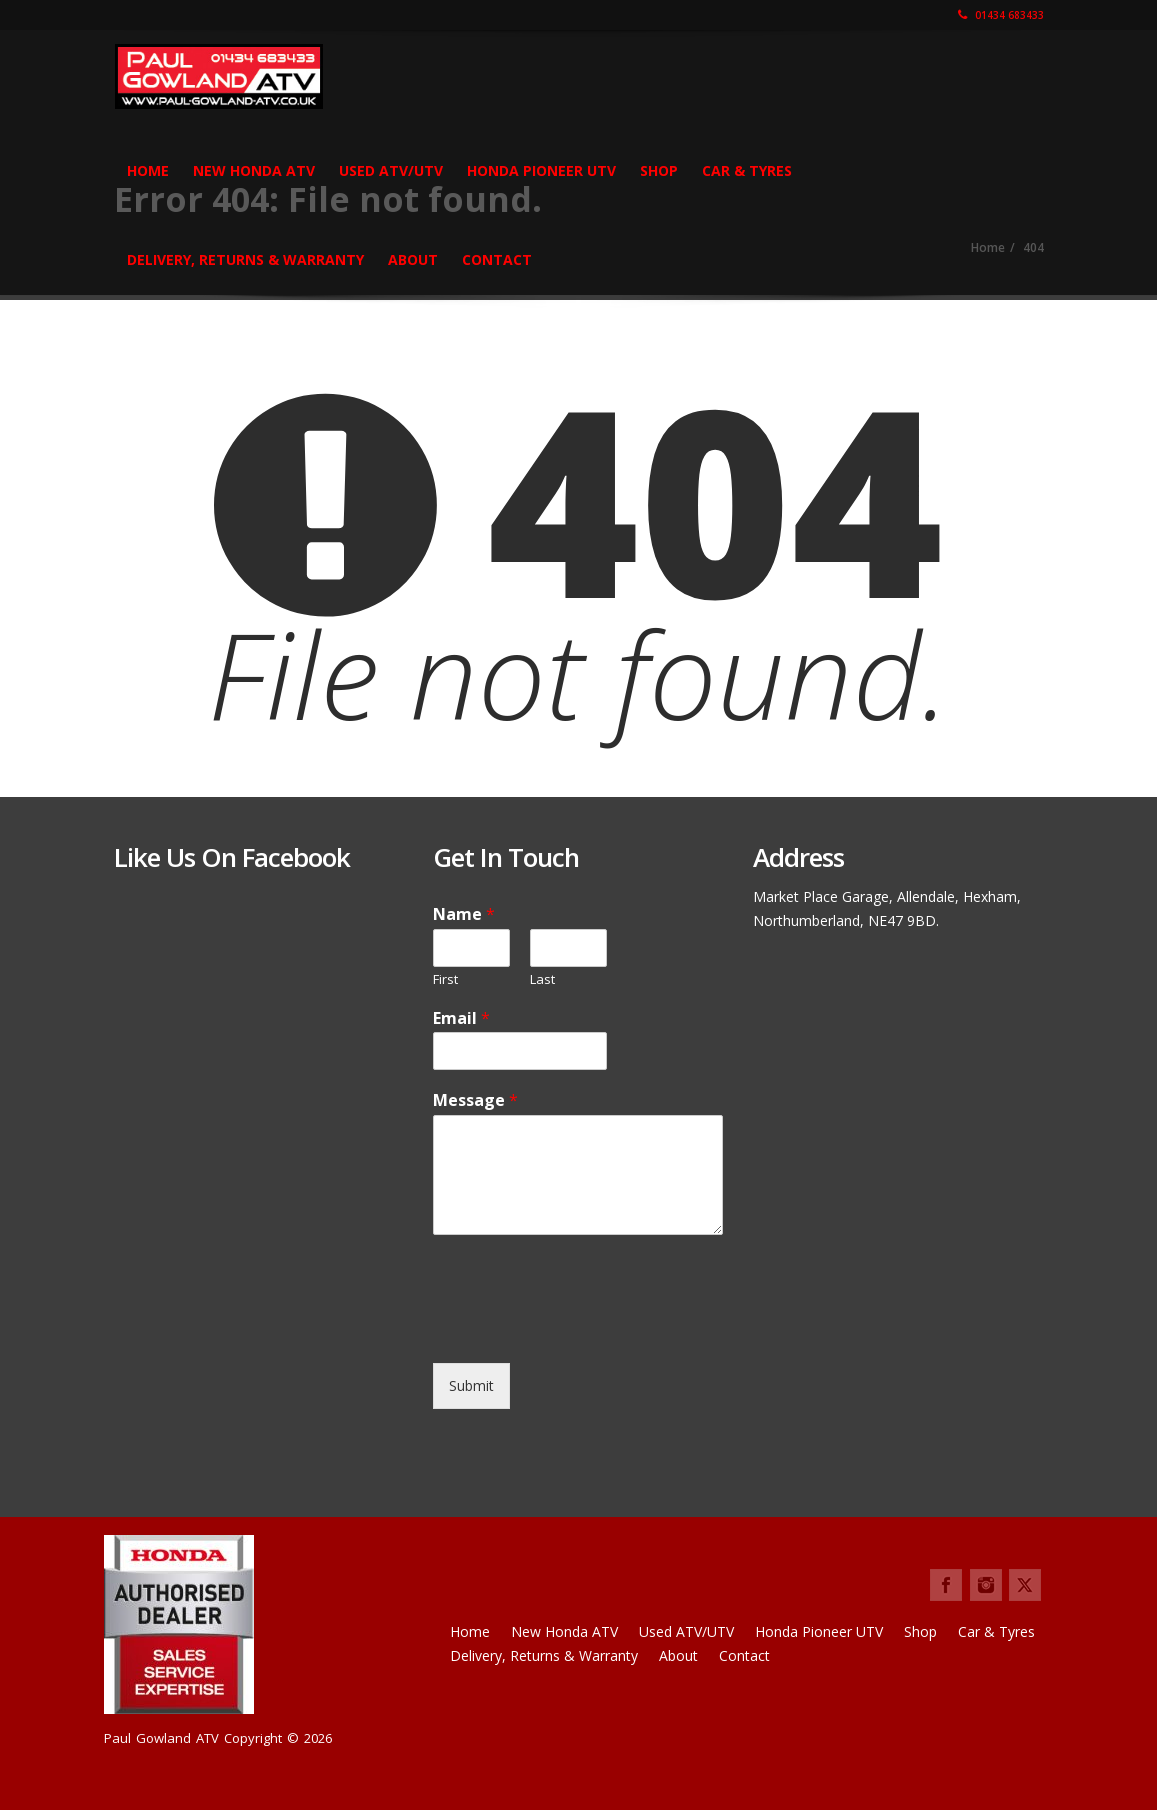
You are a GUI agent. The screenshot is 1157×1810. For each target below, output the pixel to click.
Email (461, 1018)
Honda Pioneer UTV (541, 170)
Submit (471, 1385)
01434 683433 (1001, 15)
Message (475, 1100)
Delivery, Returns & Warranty (245, 259)
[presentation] (585, 1330)
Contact (497, 259)
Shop (659, 170)
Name (464, 914)
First (445, 979)
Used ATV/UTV (391, 170)
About (413, 259)
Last (542, 979)
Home (148, 170)
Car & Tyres (747, 170)
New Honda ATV (254, 170)
